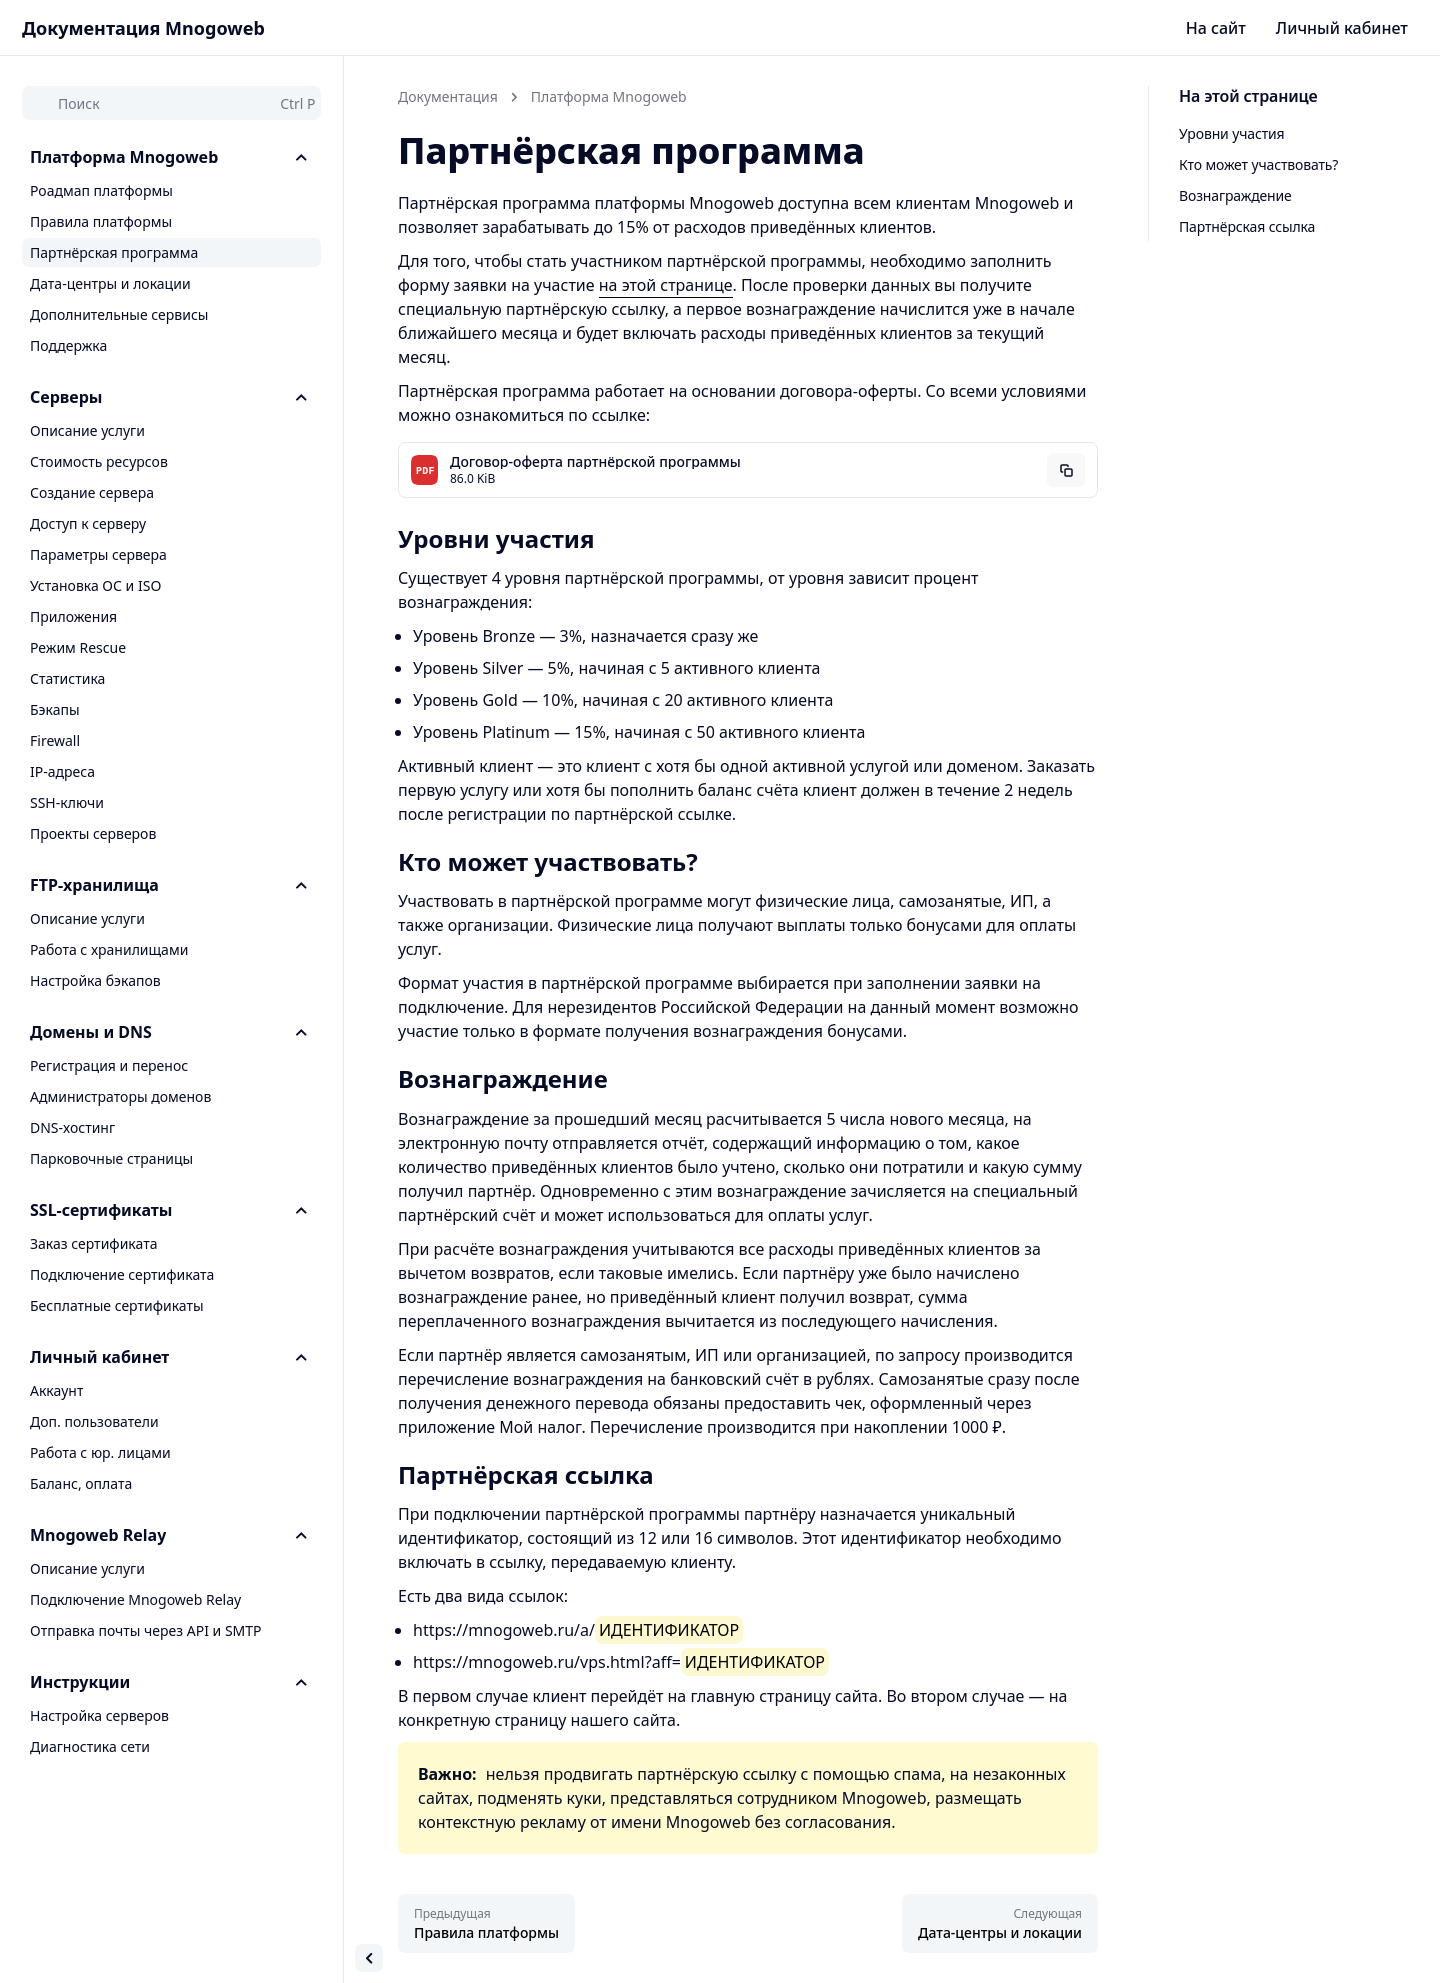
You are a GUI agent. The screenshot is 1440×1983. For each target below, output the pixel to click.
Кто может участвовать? (1258, 164)
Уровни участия (1232, 133)
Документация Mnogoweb (143, 28)
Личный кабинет (1342, 28)
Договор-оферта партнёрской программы (595, 461)
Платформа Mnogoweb (609, 96)
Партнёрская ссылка (1247, 226)
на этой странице (666, 285)
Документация (448, 96)
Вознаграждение (1235, 195)
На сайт (1216, 28)
